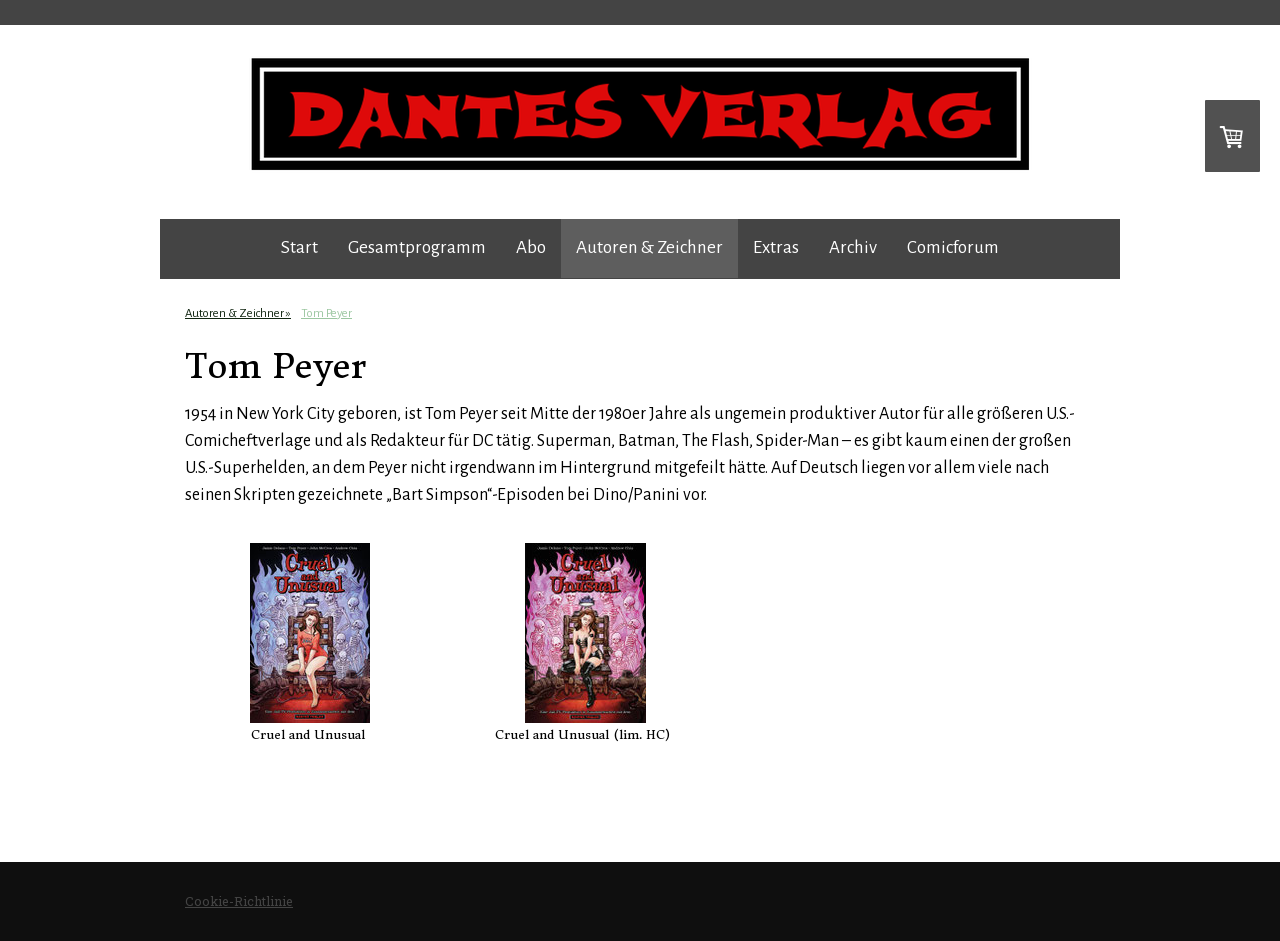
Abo (531, 247)
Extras (776, 247)
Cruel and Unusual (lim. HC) (582, 734)
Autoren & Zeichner (649, 247)
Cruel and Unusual (308, 734)
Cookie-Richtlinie (239, 901)
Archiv (853, 247)
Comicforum (953, 247)
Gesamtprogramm (417, 247)
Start (299, 247)
